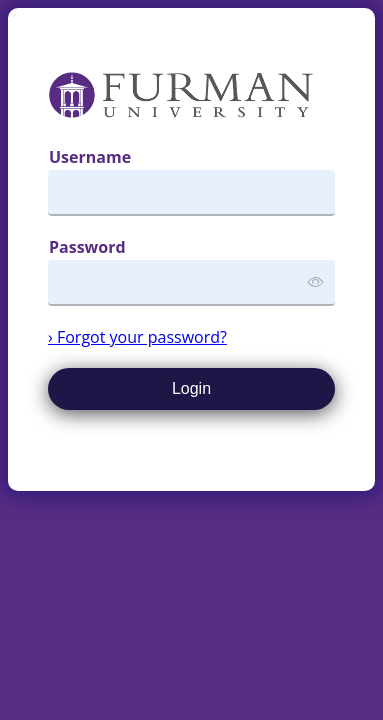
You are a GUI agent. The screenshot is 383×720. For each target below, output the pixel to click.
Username (90, 157)
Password (87, 247)
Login (191, 388)
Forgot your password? (137, 337)
